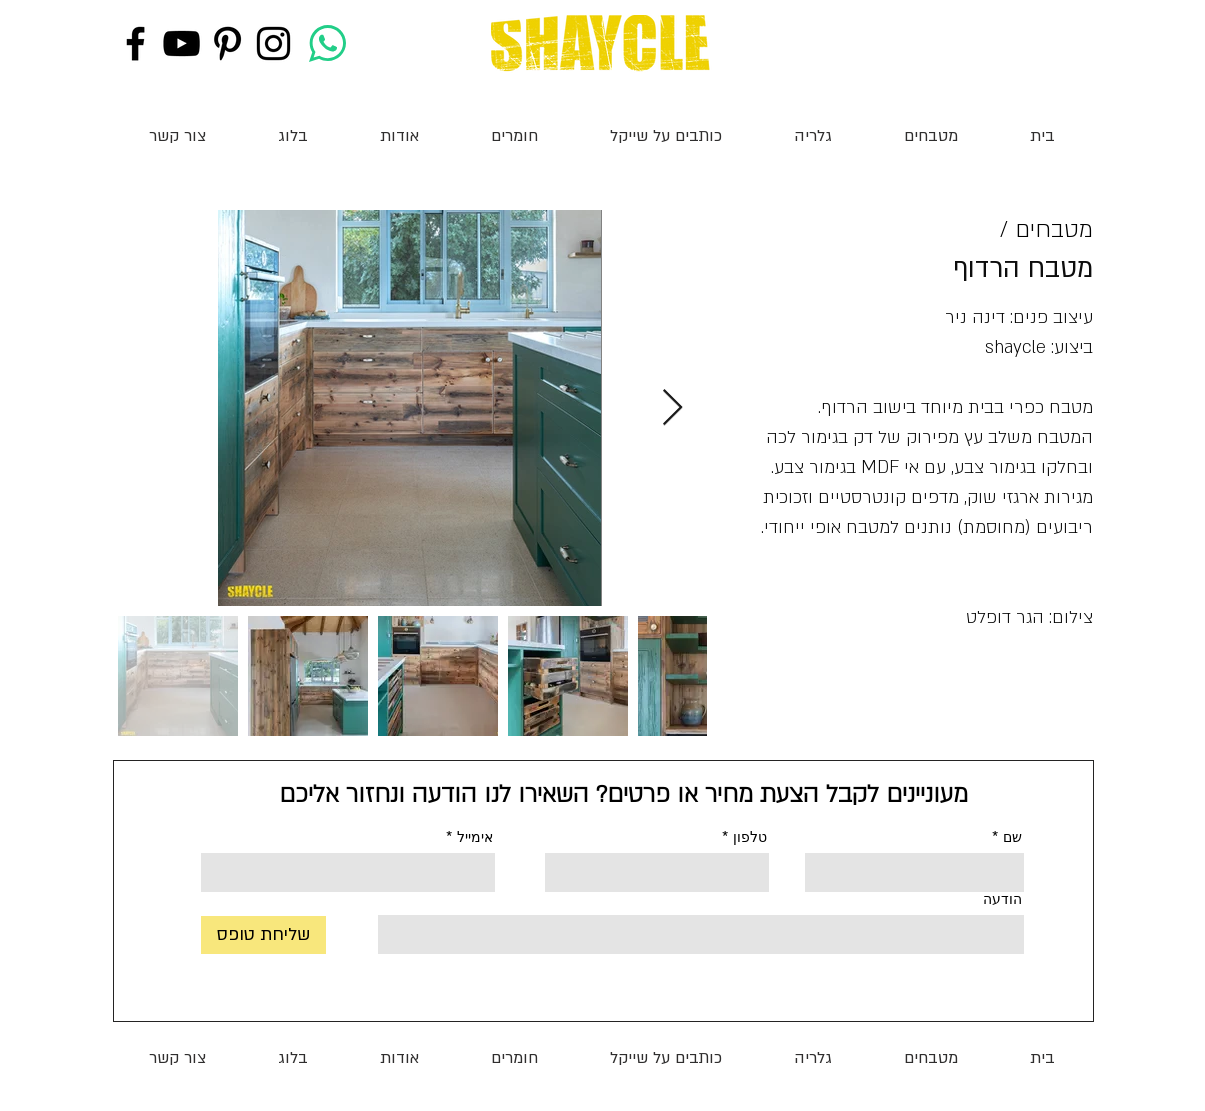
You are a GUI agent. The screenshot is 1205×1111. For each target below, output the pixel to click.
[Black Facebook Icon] (135, 43)
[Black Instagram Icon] (273, 43)
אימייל (475, 837)
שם (1012, 837)
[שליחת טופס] (263, 935)
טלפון (750, 837)
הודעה (1002, 899)
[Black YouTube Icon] (181, 43)
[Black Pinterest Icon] (227, 43)
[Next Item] (672, 408)
